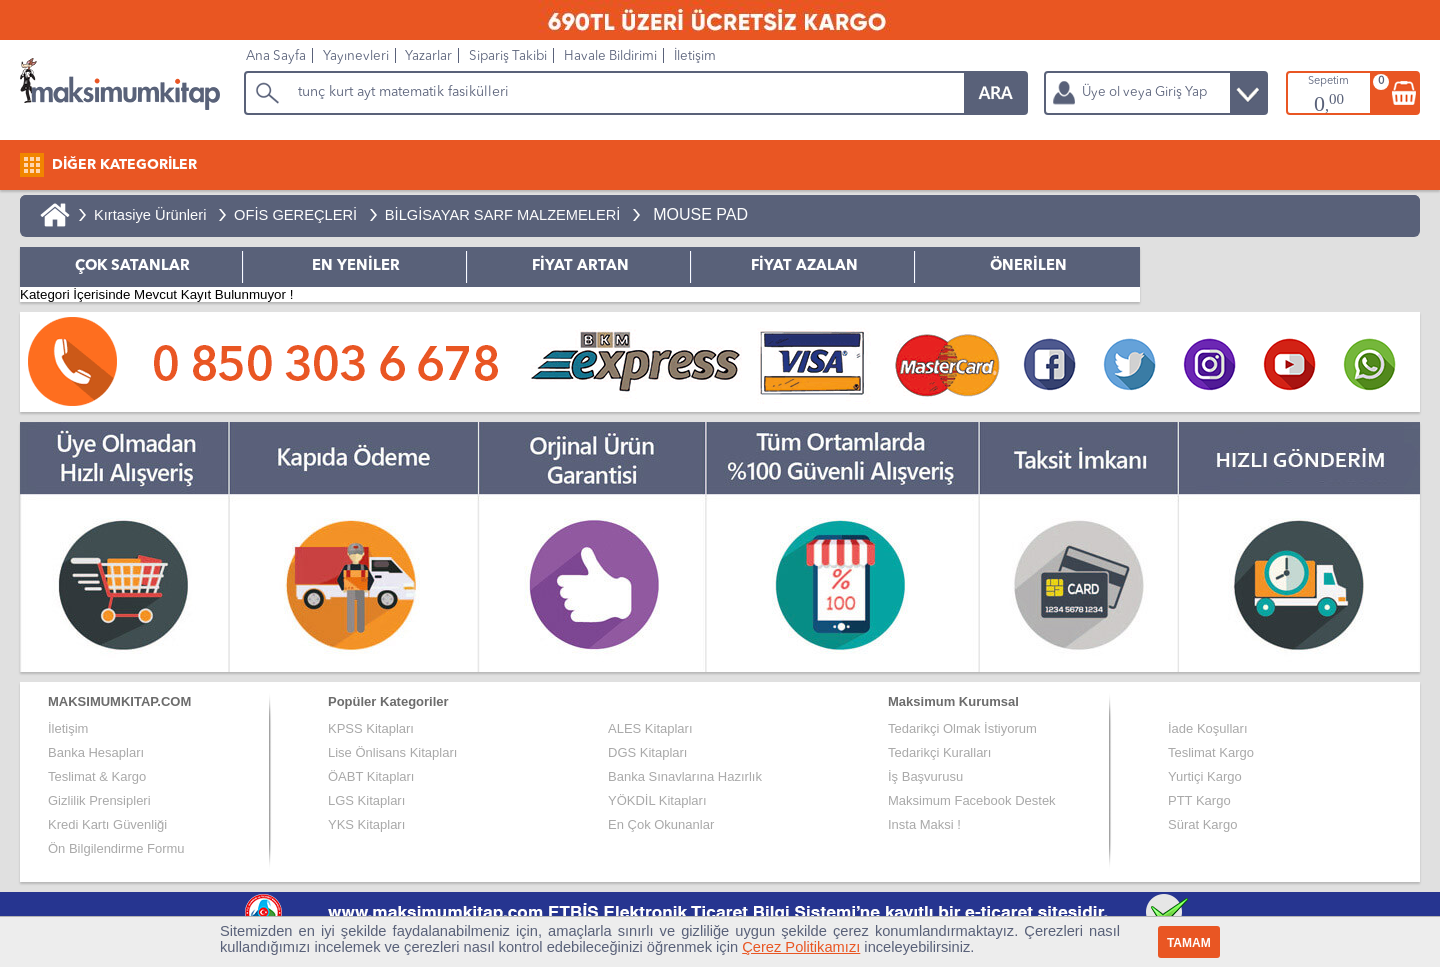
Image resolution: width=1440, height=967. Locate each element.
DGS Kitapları (647, 752)
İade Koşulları (1208, 728)
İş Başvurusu (925, 776)
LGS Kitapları (366, 800)
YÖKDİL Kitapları (657, 800)
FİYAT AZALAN (804, 266)
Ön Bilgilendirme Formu (116, 848)
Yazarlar (428, 56)
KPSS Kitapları (371, 728)
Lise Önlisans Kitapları (392, 752)
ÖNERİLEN (1028, 266)
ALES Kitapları (650, 728)
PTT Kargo (1199, 800)
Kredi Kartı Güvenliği (107, 824)
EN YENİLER (356, 266)
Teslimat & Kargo (97, 776)
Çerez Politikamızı (801, 947)
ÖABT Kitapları (371, 776)
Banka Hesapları (96, 752)
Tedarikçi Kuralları (939, 752)
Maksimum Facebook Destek (972, 800)
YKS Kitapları (366, 824)
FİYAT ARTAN (580, 266)
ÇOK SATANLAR (132, 266)
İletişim (695, 56)
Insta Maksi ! (924, 824)
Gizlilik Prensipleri (99, 800)
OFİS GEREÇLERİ (295, 215)
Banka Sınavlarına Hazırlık (685, 776)
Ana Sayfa (276, 56)
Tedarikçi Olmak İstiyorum (962, 728)
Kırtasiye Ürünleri (150, 215)
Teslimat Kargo (1211, 752)
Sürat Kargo (1202, 824)
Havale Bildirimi (610, 56)
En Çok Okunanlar (661, 824)
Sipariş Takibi (508, 56)
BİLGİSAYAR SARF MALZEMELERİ (503, 215)
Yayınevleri (356, 56)
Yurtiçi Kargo (1205, 776)
